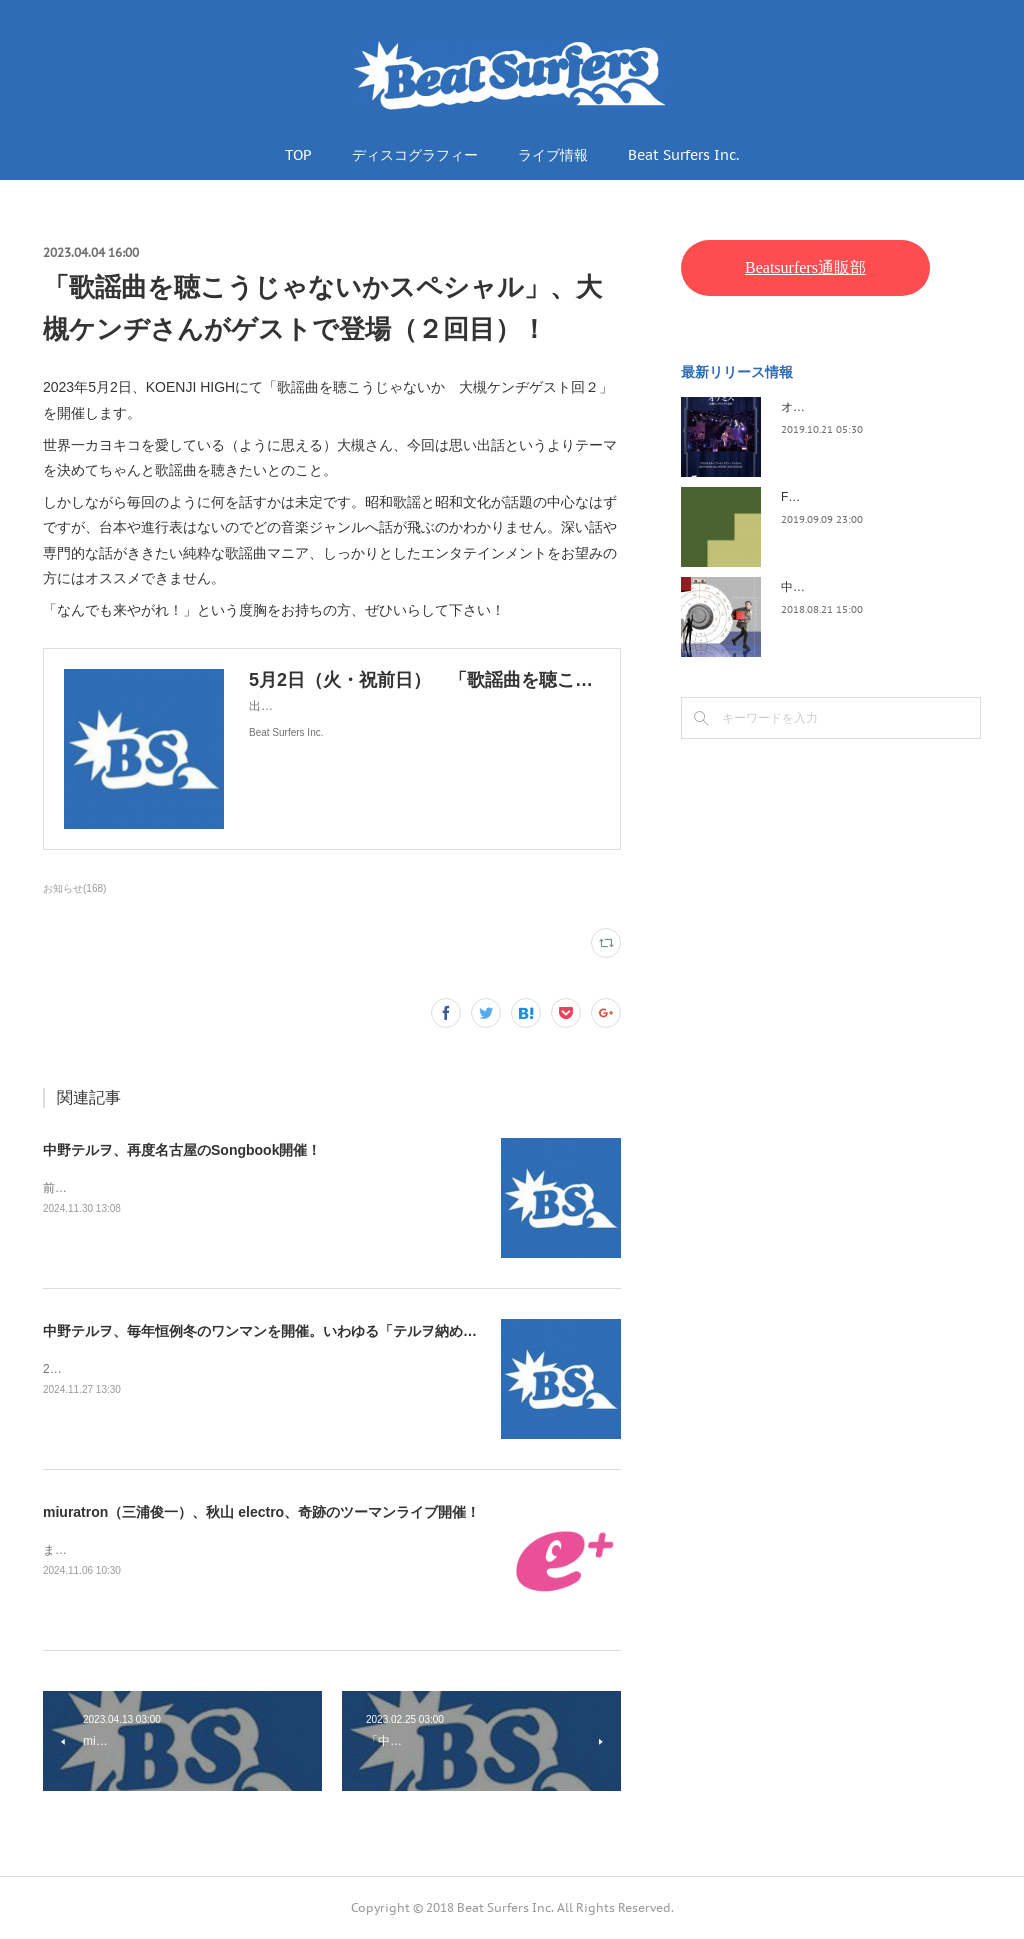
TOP (298, 155)
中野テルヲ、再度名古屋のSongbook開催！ (182, 1150)
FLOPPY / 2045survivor (844, 497)
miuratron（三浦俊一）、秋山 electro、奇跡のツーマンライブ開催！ (261, 1512)
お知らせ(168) (74, 888)
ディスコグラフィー (415, 155)
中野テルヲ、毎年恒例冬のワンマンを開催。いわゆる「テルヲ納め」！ (267, 1331)
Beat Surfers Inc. (683, 155)
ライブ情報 (553, 155)
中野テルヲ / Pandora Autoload (863, 587)
